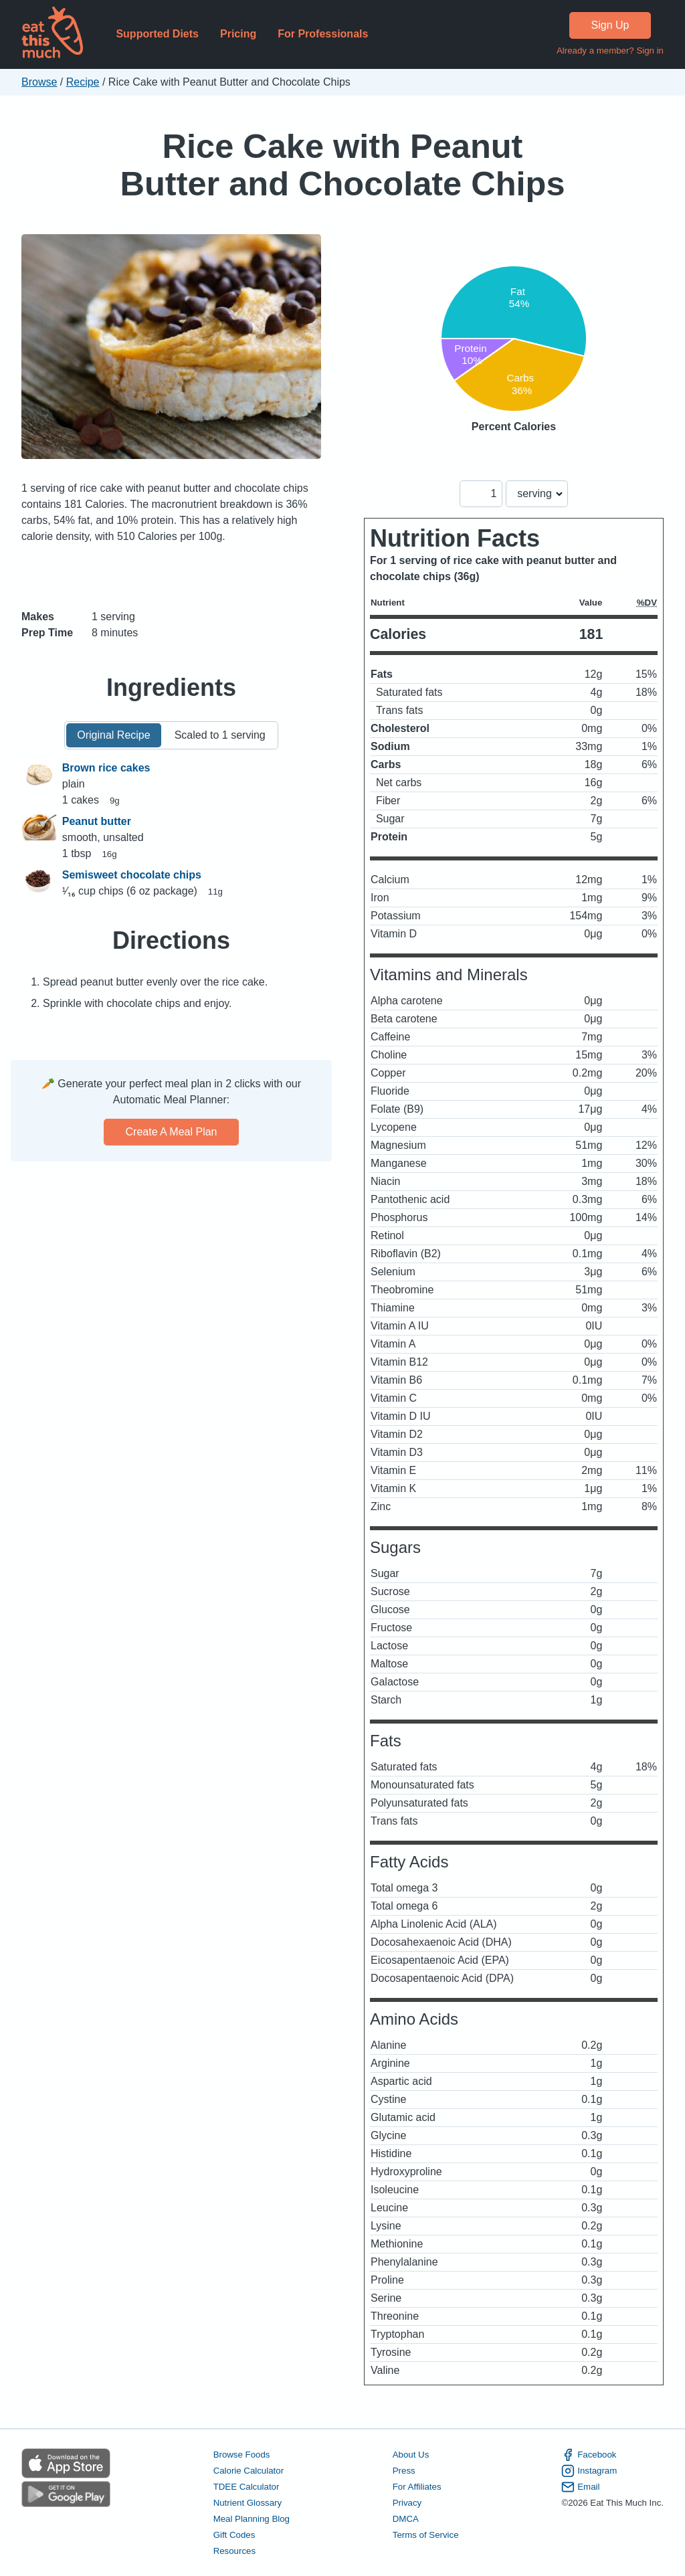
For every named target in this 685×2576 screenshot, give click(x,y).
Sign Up (610, 25)
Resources (234, 2551)
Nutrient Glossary (247, 2503)
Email (580, 2487)
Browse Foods (241, 2455)
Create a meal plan (171, 1131)
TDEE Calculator (246, 2487)
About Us (411, 2455)
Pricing (238, 33)
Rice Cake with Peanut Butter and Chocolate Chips (342, 165)
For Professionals (323, 33)
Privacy (407, 2503)
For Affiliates (417, 2487)
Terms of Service (426, 2535)
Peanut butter (96, 821)
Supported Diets (157, 33)
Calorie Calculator (248, 2471)
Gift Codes (234, 2535)
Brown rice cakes (106, 767)
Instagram (589, 2471)
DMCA (406, 2519)
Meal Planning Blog (251, 2519)
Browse (39, 82)
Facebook (588, 2455)
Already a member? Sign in (610, 50)
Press (404, 2471)
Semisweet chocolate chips (131, 875)
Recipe (83, 82)
